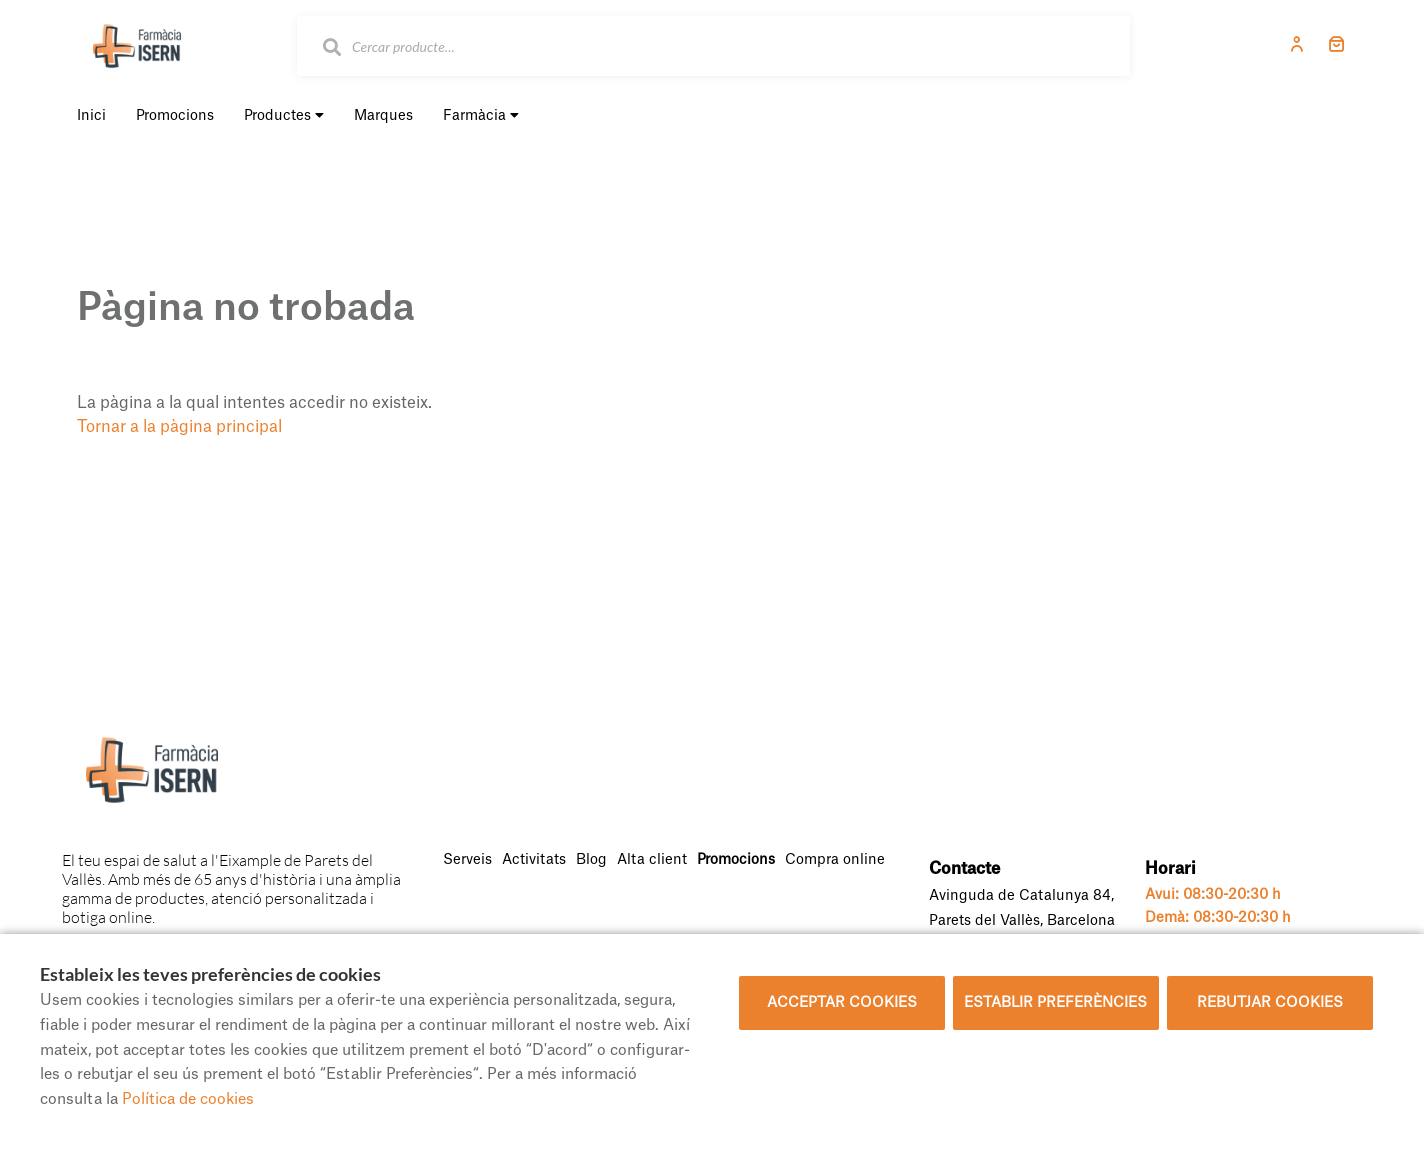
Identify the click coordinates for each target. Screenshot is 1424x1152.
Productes (284, 115)
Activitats (534, 860)
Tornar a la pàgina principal (179, 427)
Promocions (736, 860)
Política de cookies (188, 1099)
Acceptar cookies (842, 1003)
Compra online (835, 860)
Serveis (467, 860)
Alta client (652, 860)
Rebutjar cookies (1270, 1003)
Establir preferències (1055, 1003)
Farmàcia (481, 115)
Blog (591, 860)
